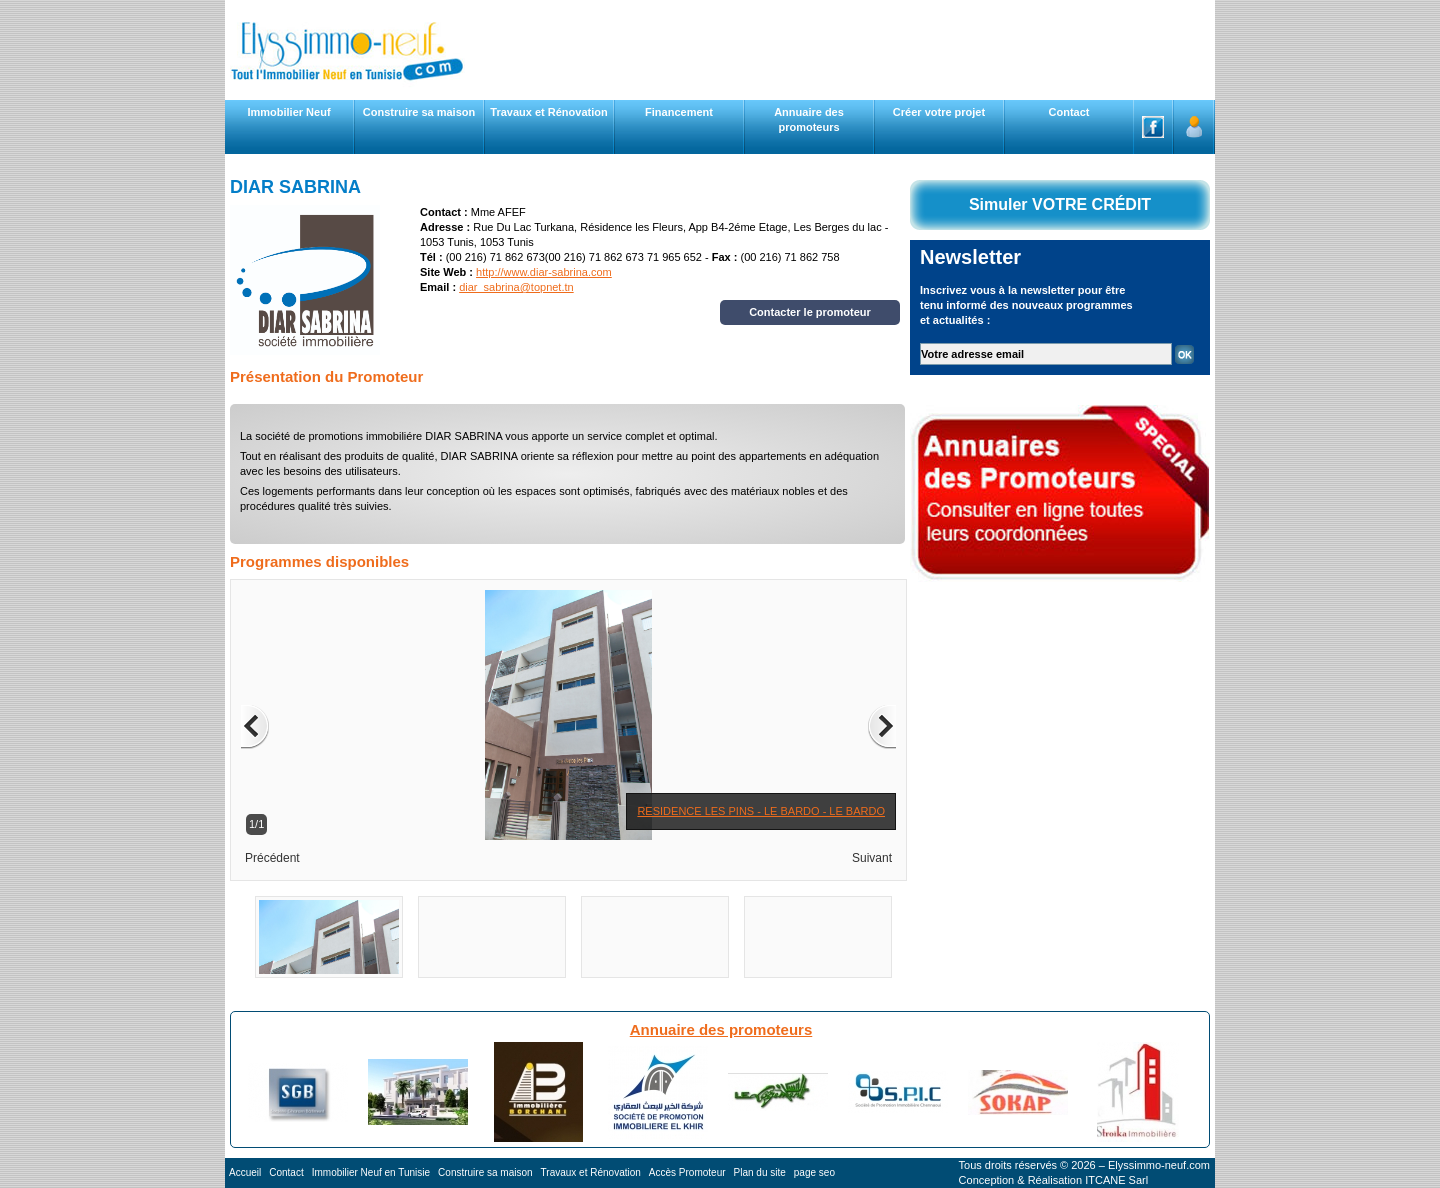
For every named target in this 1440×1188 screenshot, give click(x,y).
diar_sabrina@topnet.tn (516, 287)
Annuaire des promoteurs (721, 1029)
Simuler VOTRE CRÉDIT (1060, 204)
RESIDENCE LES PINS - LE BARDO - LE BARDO (761, 811)
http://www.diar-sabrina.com (544, 272)
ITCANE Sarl (1116, 1180)
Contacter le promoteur (810, 312)
